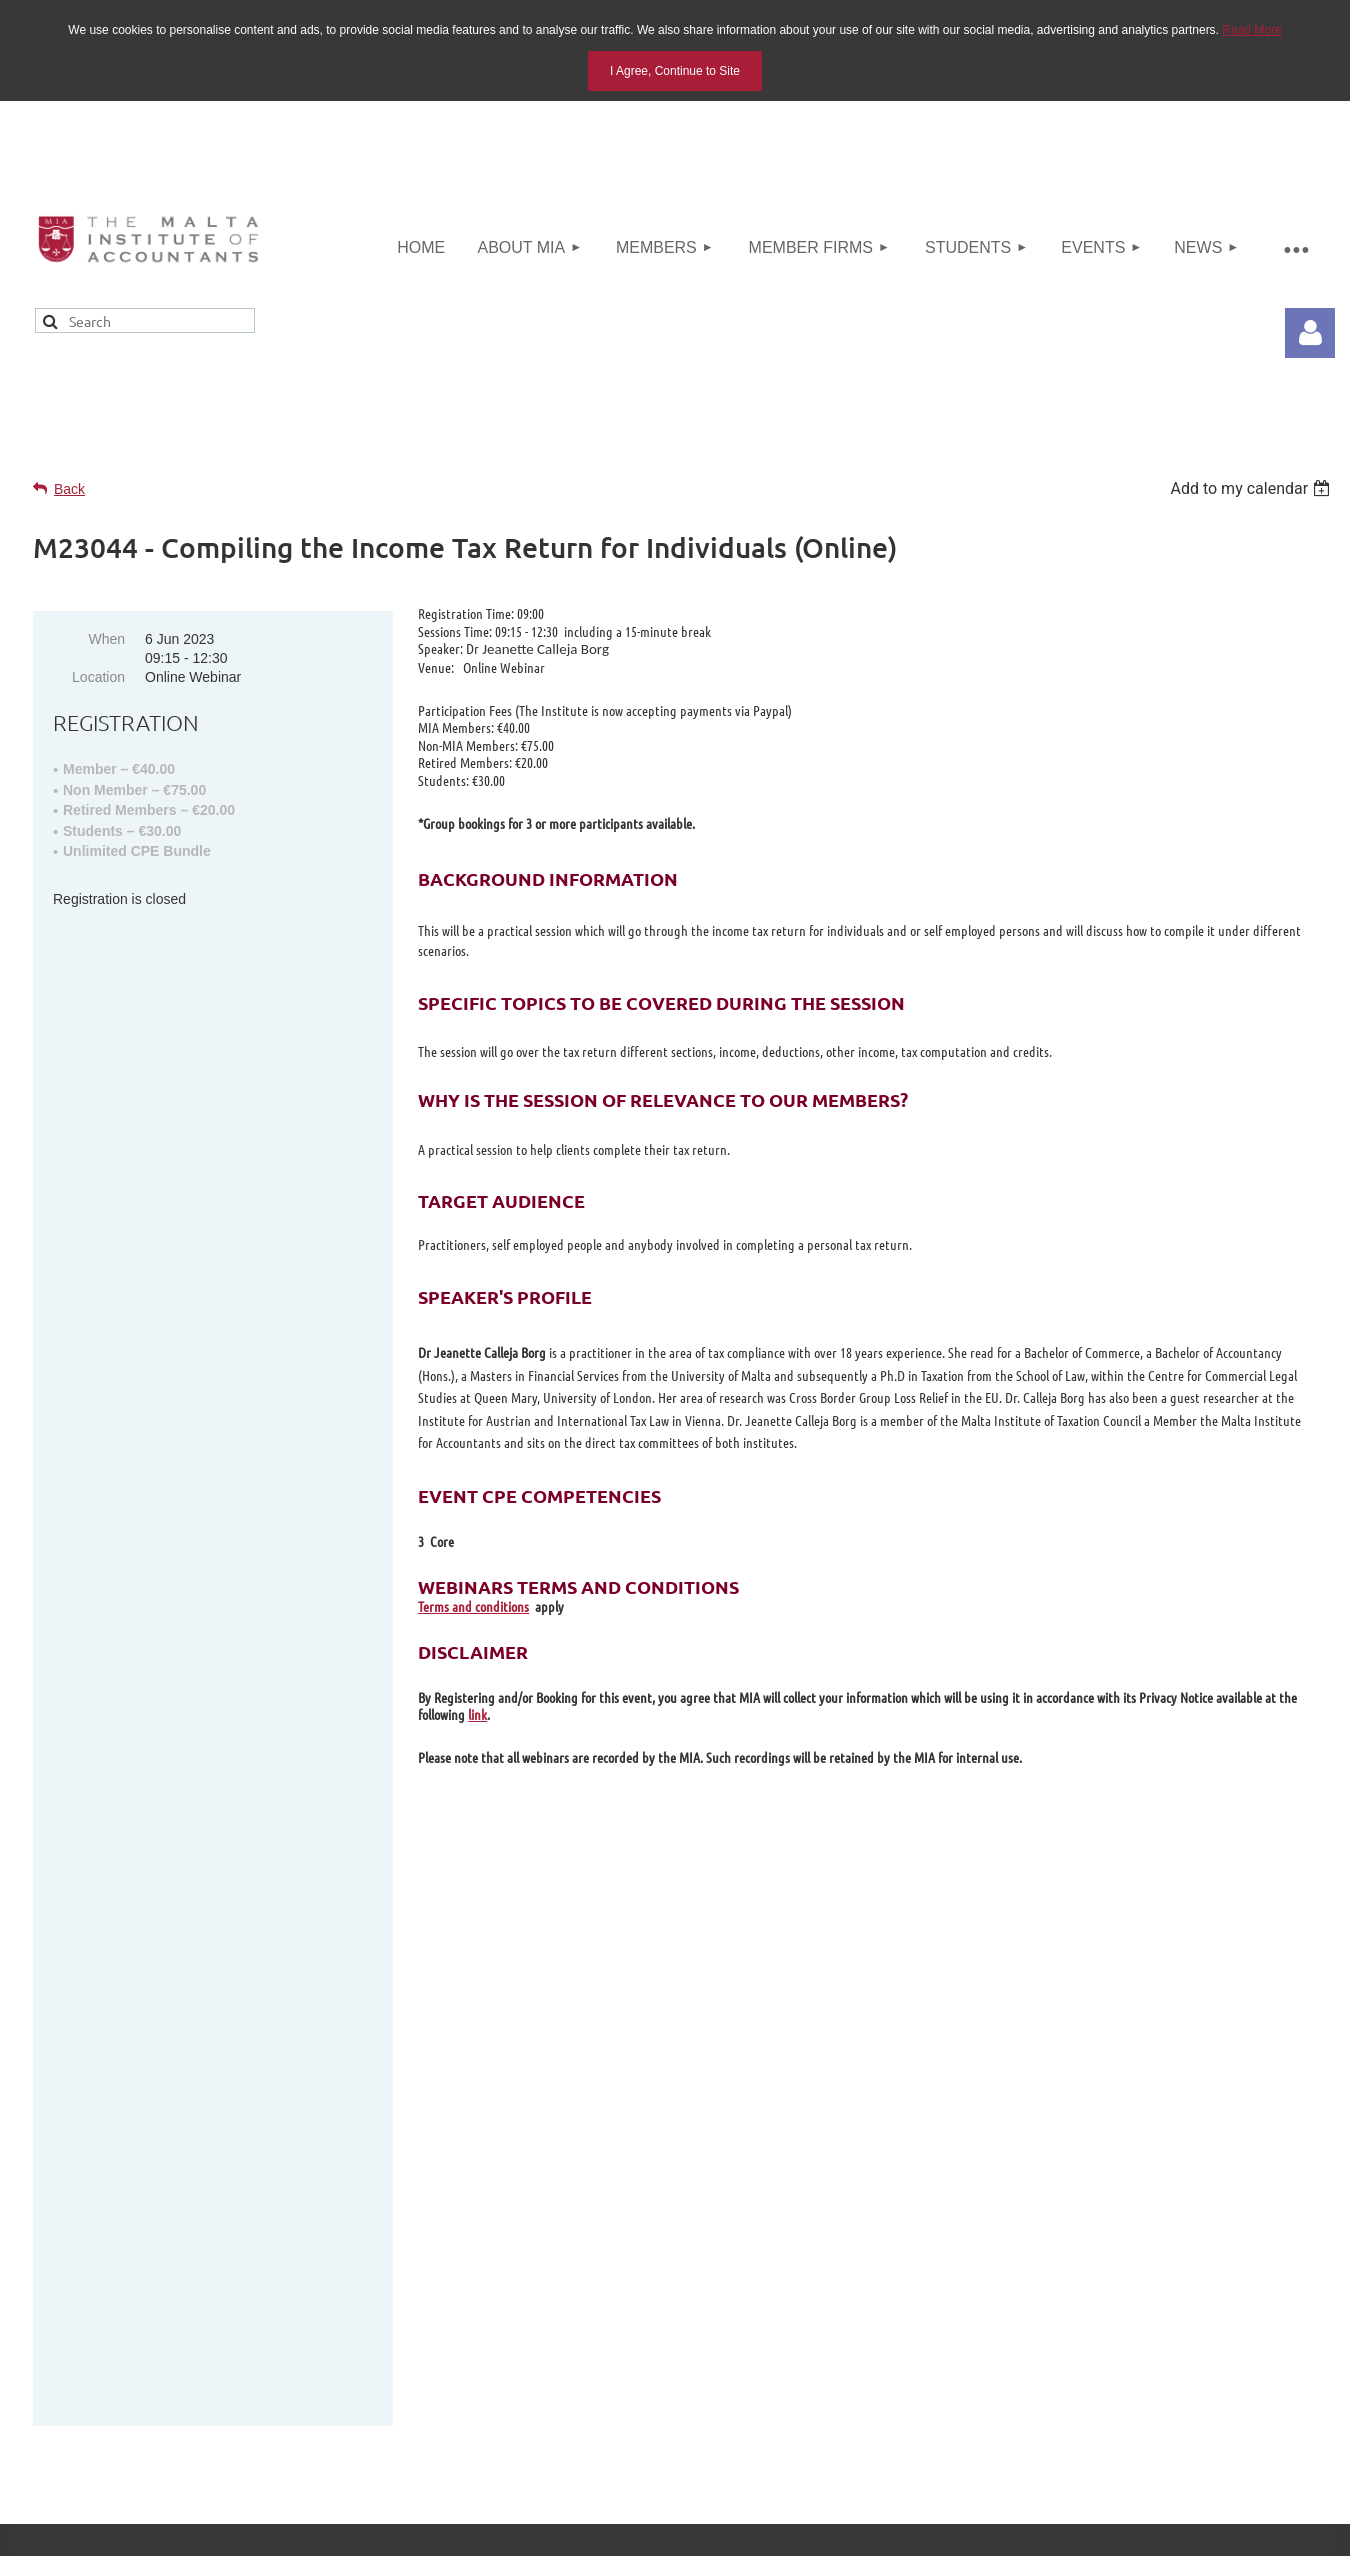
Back (69, 489)
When (106, 639)
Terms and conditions (473, 1606)
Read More (1251, 30)
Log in (1310, 333)
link (477, 1714)
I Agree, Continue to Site (675, 71)
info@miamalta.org (1181, 2124)
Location (98, 677)
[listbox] (1252, 488)
